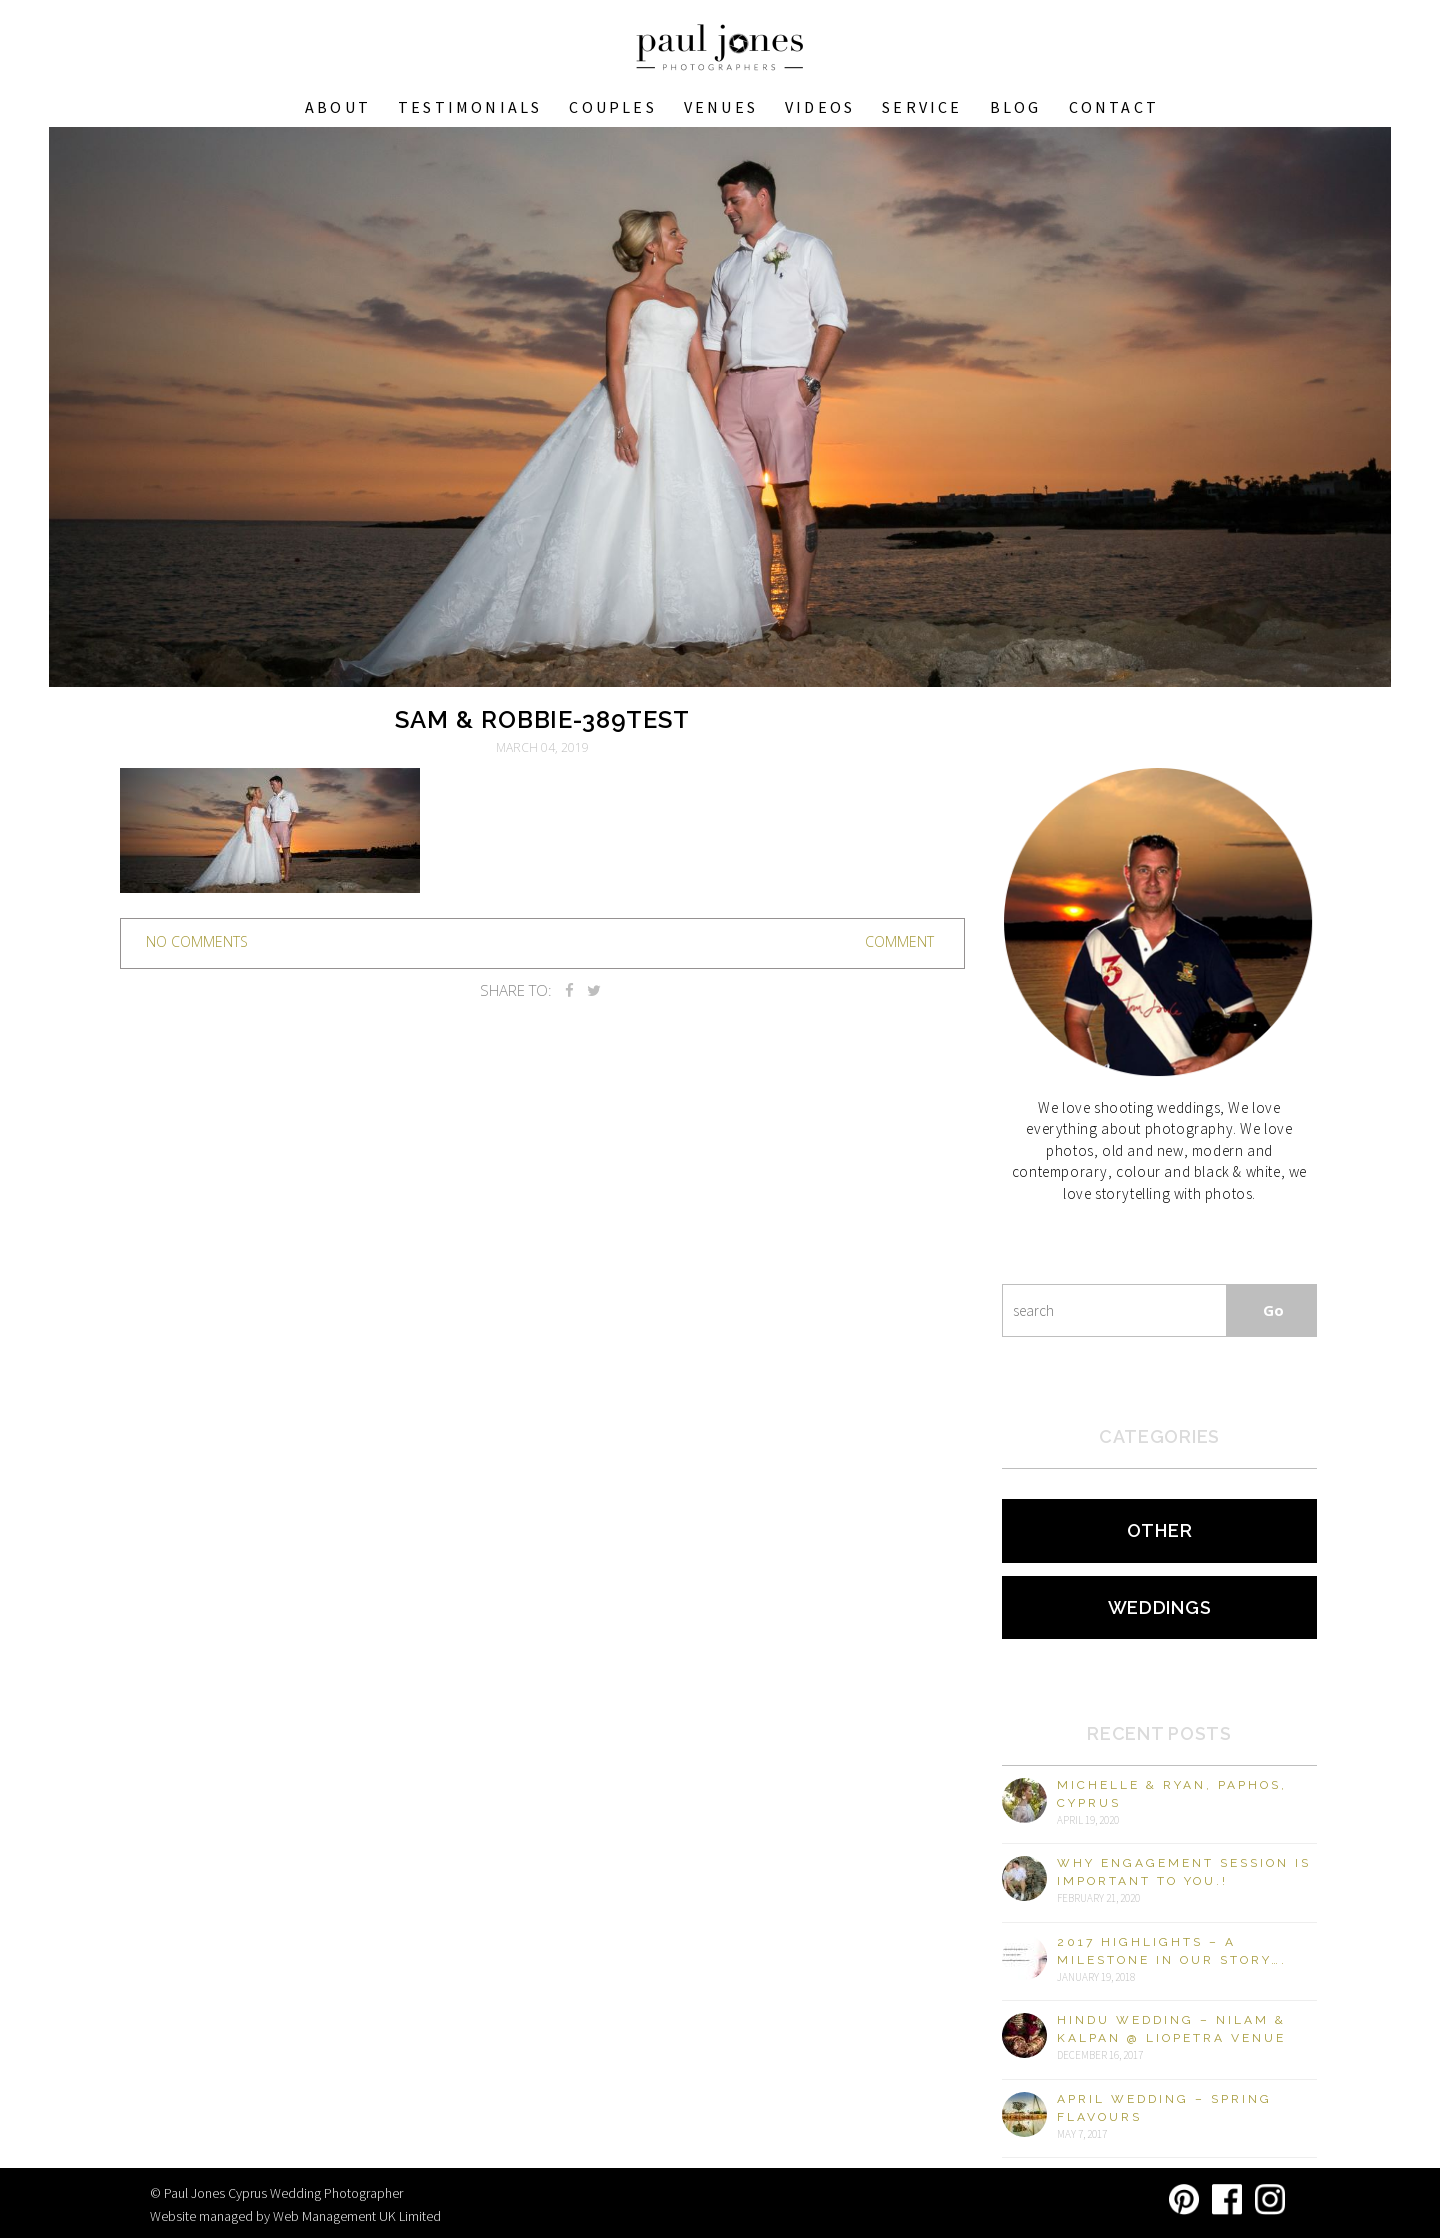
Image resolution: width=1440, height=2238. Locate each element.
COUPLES (612, 107)
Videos (820, 107)
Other (1160, 1530)
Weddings (1160, 1607)
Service (922, 107)
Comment (899, 941)
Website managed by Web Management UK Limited (295, 2216)
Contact (1114, 107)
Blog (1016, 107)
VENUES (721, 107)
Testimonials (470, 107)
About (338, 107)
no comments (197, 941)
